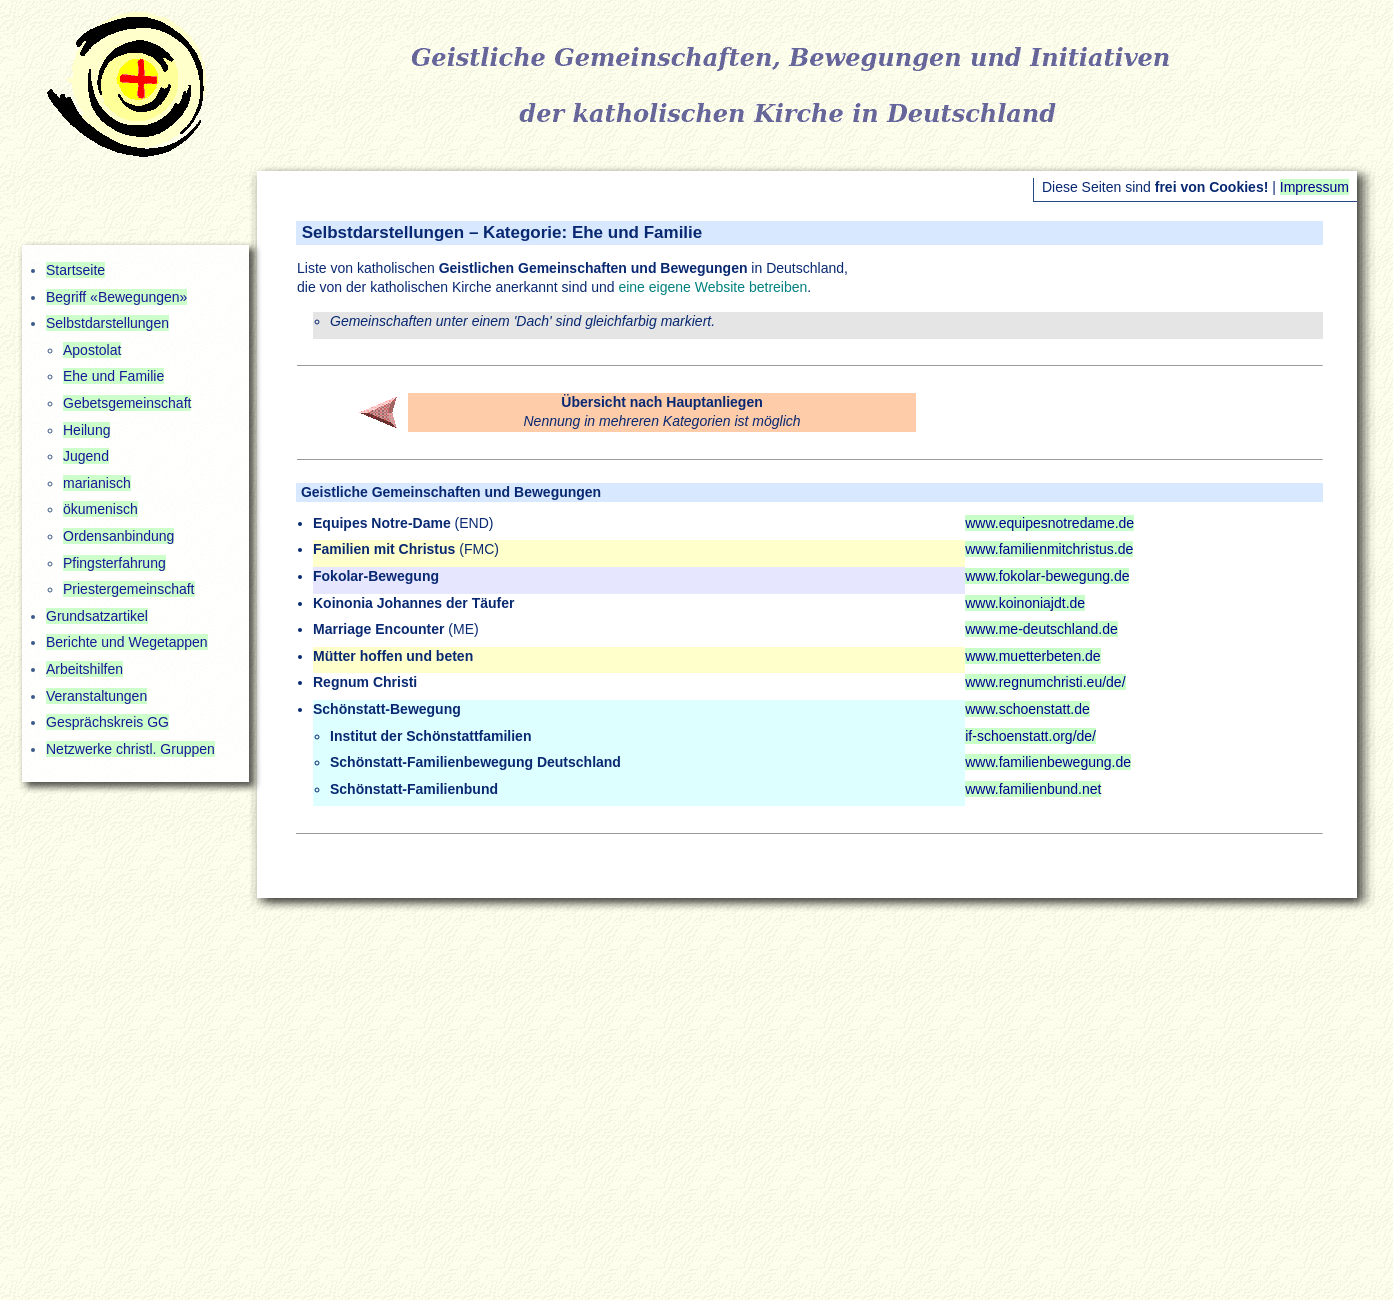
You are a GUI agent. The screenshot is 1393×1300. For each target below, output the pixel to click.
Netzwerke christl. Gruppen (130, 749)
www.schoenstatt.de (1027, 709)
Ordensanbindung (118, 536)
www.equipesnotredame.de (1049, 523)
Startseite (75, 270)
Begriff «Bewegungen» (116, 297)
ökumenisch (100, 509)
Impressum (1314, 187)
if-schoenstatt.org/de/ (1030, 736)
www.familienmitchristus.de (1049, 549)
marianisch (97, 483)
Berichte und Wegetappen (127, 642)
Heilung (86, 430)
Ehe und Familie (113, 376)
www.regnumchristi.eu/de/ (1045, 682)
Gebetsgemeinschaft (127, 403)
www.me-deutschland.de (1041, 629)
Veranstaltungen (96, 696)
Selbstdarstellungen (107, 323)
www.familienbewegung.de (1048, 762)
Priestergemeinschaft (129, 589)
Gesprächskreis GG (107, 722)
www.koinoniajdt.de (1025, 603)
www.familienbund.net (1033, 789)
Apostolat (92, 350)
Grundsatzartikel (97, 616)
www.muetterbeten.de (1032, 656)
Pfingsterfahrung (114, 563)
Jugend (86, 456)
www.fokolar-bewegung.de (1047, 576)
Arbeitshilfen (84, 669)
